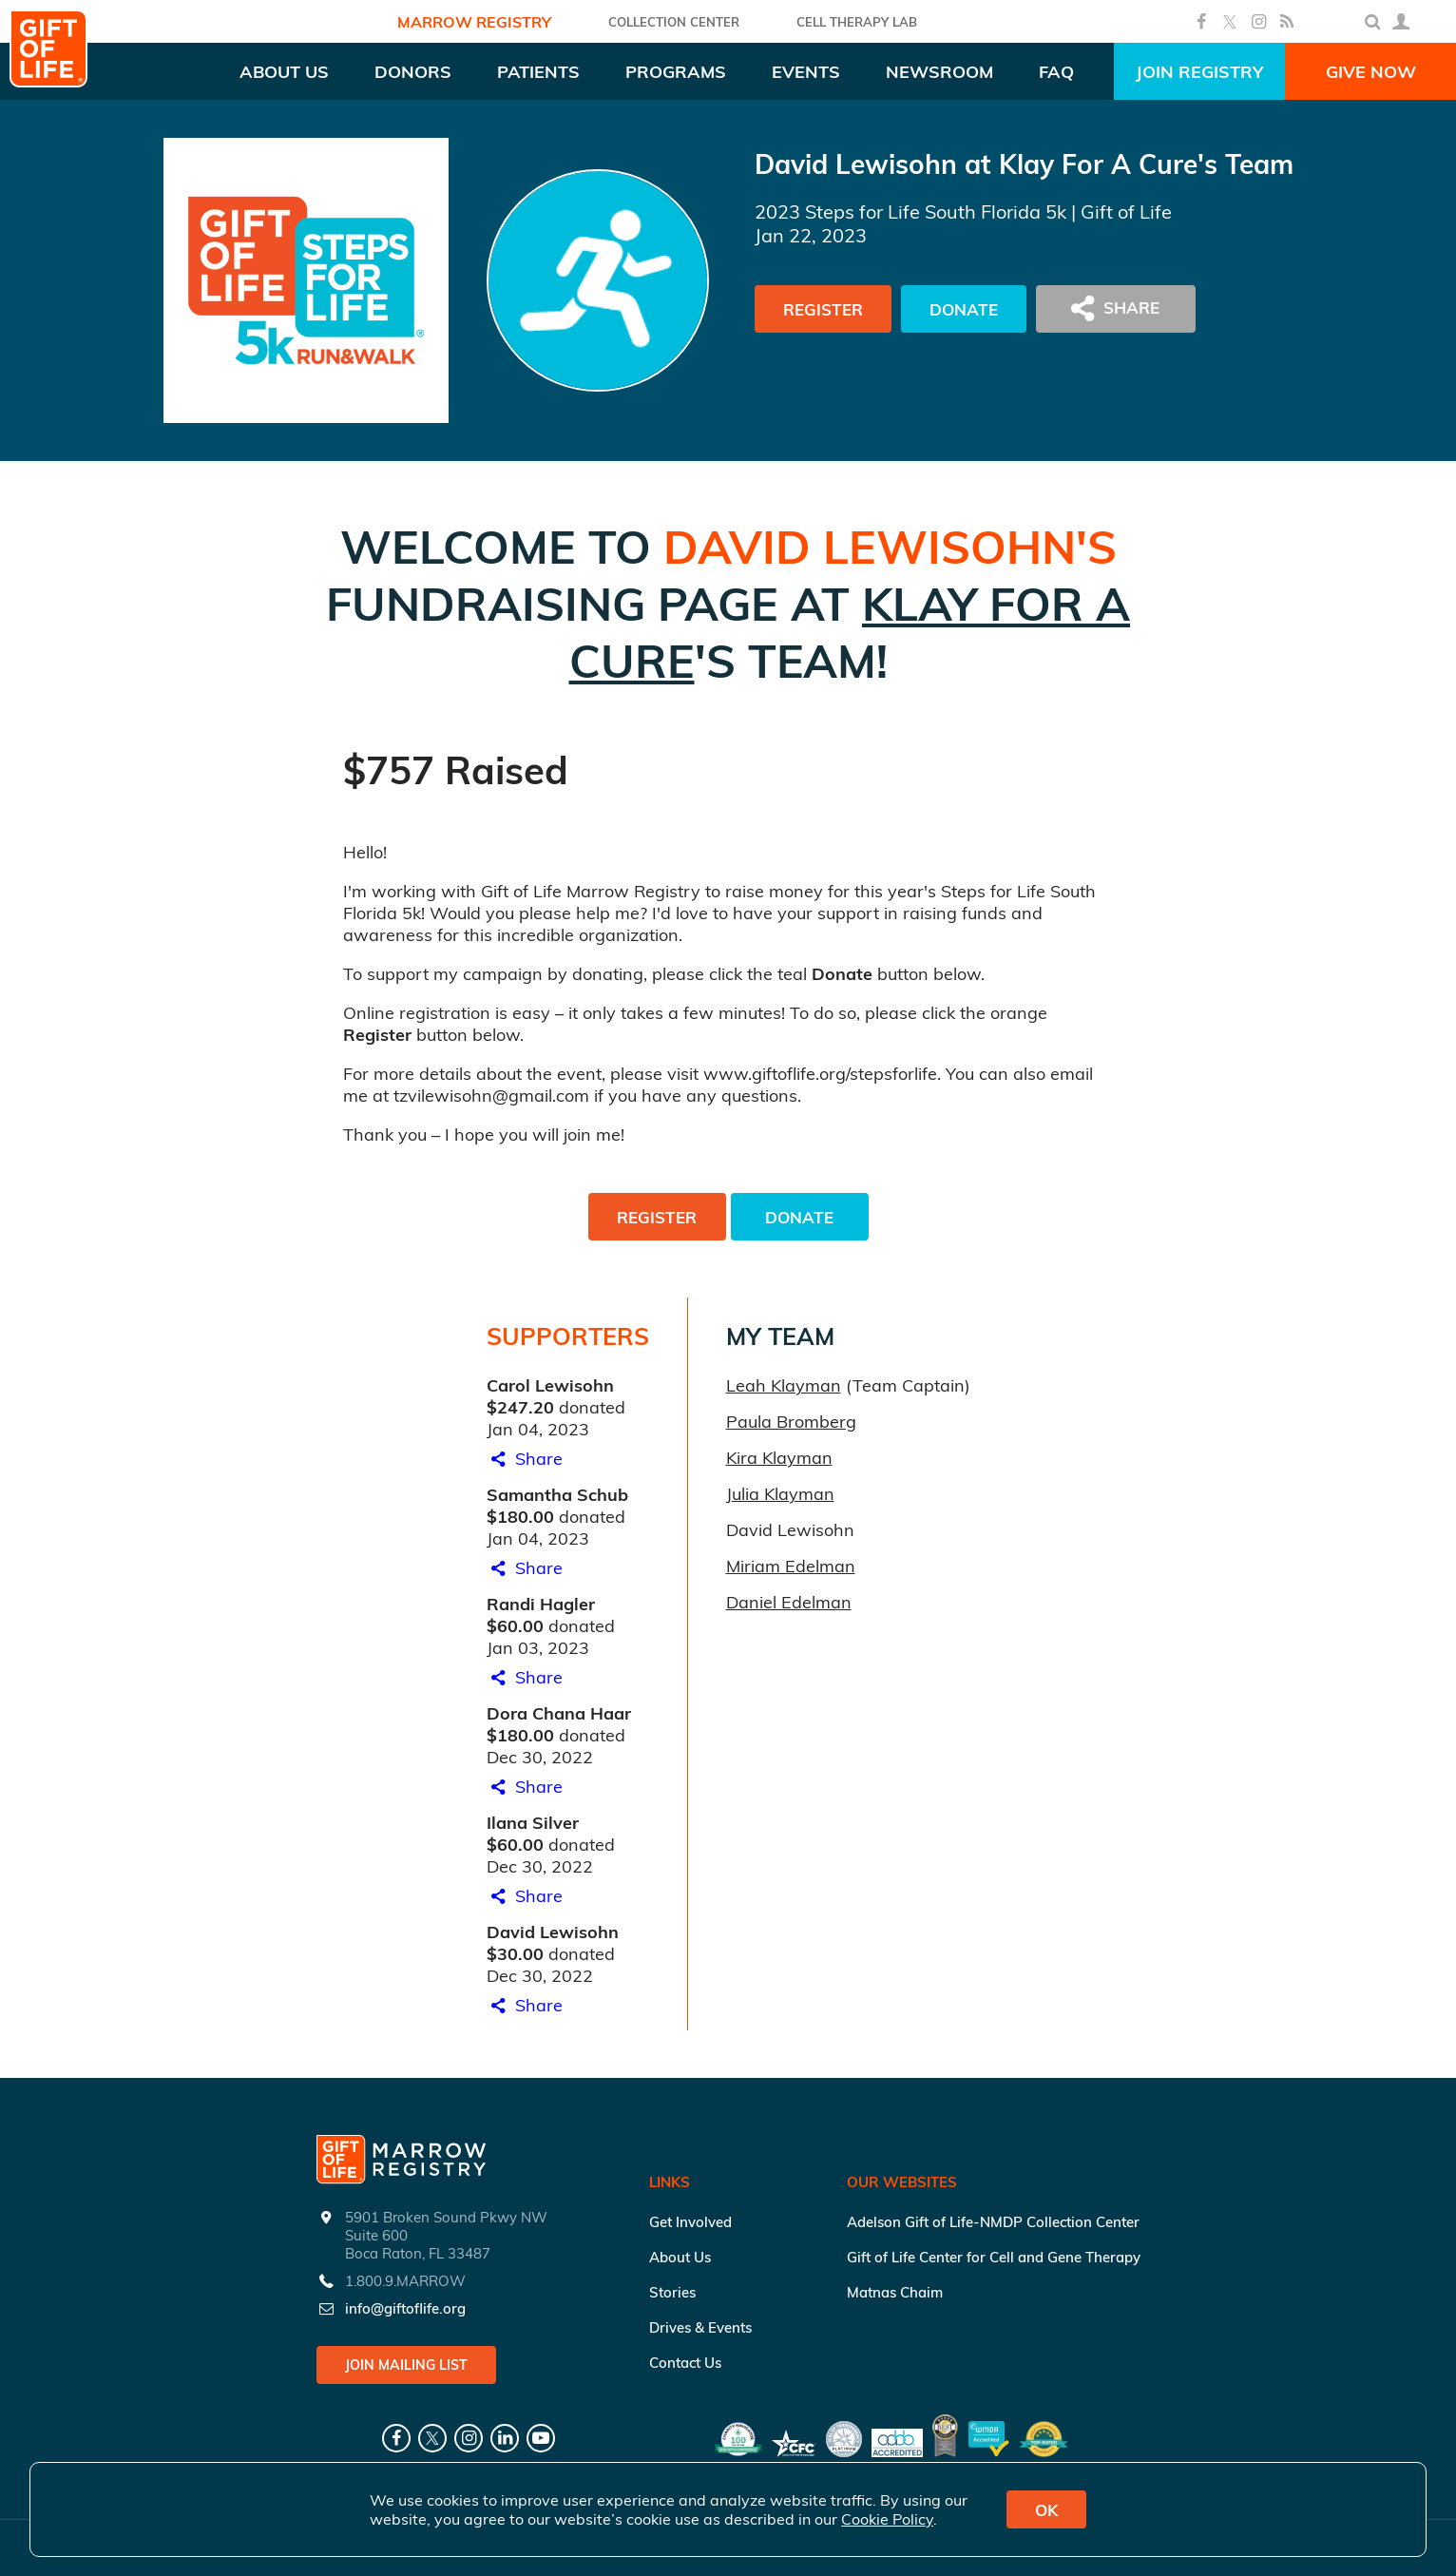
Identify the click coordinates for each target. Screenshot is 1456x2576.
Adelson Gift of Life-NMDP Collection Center (993, 2222)
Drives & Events (700, 2327)
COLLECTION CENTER (673, 21)
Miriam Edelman (790, 1566)
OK (1046, 2510)
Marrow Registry (474, 21)
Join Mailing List (406, 2365)
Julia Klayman (780, 1494)
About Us (680, 2257)
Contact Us (685, 2363)
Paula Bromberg (791, 1421)
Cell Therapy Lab (856, 21)
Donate (963, 309)
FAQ (1056, 72)
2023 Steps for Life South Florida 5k (910, 211)
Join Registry (1199, 72)
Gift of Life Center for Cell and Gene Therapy (993, 2257)
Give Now (1371, 72)
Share (525, 1459)
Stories (672, 2292)
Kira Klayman (779, 1458)
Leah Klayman (783, 1385)
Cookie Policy (887, 2518)
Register (823, 309)
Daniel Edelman (789, 1602)
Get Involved (690, 2222)
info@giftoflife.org (405, 2308)
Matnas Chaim (895, 2292)
